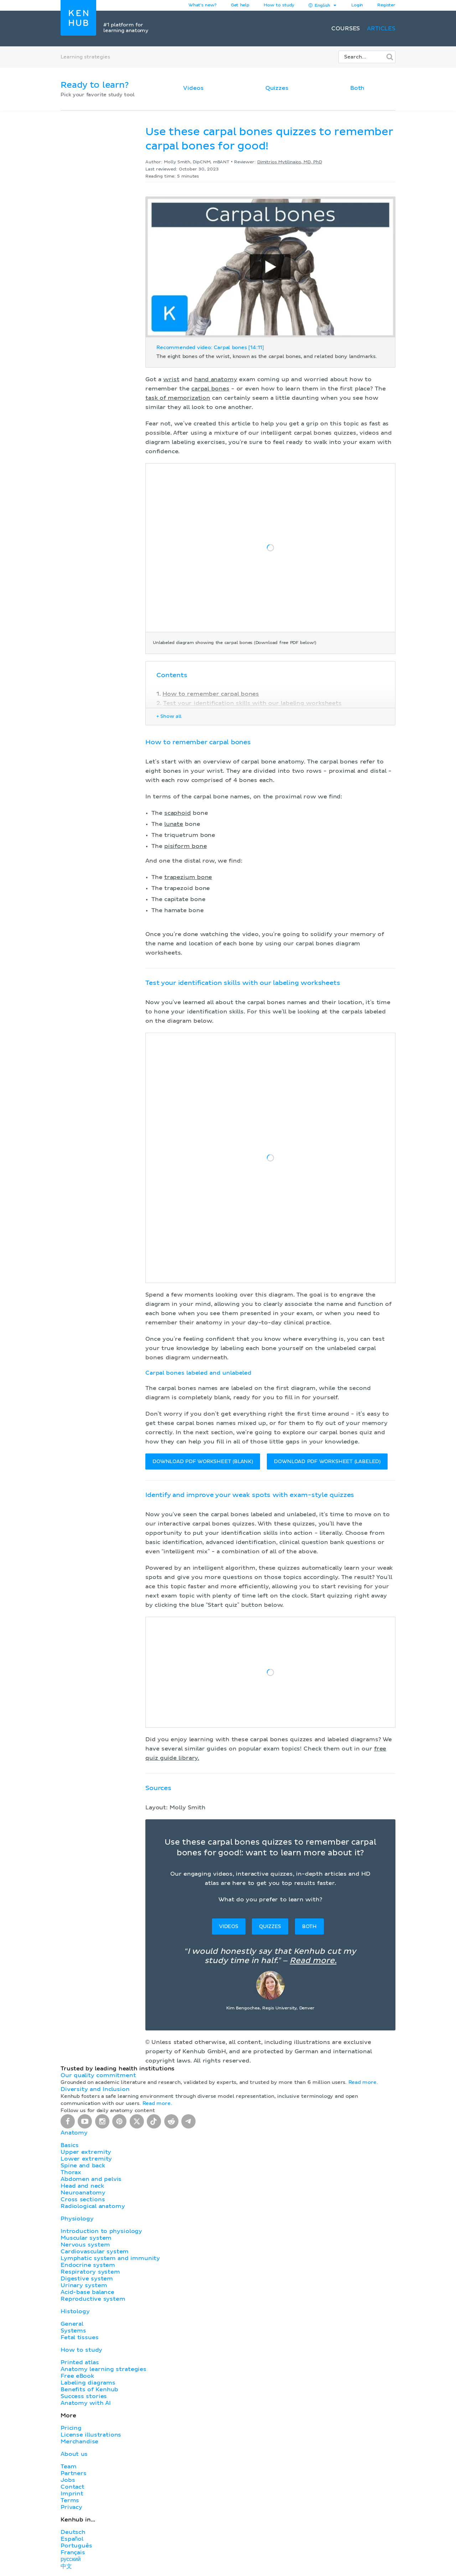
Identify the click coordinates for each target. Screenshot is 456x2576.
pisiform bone (185, 846)
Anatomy (74, 2133)
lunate (173, 824)
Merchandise (79, 2441)
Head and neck (82, 2186)
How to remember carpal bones (210, 694)
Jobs (68, 2480)
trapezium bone (188, 877)
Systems (73, 2331)
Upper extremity (86, 2152)
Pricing (71, 2428)
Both (357, 88)
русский (71, 2559)
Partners (74, 2473)
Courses (345, 28)
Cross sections (83, 2199)
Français (73, 2552)
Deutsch (73, 2532)
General (72, 2324)
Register (386, 5)
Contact (72, 2487)
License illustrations (91, 2435)
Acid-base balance (87, 2292)
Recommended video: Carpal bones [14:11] (210, 347)
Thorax (71, 2172)
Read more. (313, 1961)
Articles (381, 28)
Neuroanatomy (83, 2193)
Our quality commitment (98, 2075)
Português (76, 2546)
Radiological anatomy (93, 2206)
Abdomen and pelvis (91, 2179)
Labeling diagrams (88, 2383)
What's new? (202, 5)
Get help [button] (240, 5)
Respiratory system (90, 2272)
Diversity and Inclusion (95, 2089)
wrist (171, 379)
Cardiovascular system (95, 2251)
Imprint (72, 2493)
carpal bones (210, 389)
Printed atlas (80, 2362)
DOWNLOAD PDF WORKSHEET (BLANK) (202, 1461)
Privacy (71, 2507)
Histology (75, 2311)
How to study (279, 5)
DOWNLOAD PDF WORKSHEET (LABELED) (327, 1461)
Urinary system (84, 2285)
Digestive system (87, 2278)
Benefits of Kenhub (89, 2389)
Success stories (84, 2396)
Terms (70, 2500)
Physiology (77, 2219)
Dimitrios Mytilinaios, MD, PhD (289, 162)
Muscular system (86, 2238)
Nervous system (85, 2245)
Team (68, 2466)
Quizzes (277, 88)
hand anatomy (215, 379)
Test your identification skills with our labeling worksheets (252, 703)
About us (74, 2454)
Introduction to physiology (101, 2231)
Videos (193, 88)
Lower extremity (86, 2159)
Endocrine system (88, 2265)
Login (357, 5)
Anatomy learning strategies (103, 2369)
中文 (66, 2566)
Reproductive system (93, 2299)
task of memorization (177, 398)
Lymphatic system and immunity (110, 2258)
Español (72, 2539)
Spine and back (83, 2165)
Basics (70, 2145)
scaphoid (177, 813)
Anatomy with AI (86, 2403)
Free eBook (77, 2376)
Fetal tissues (80, 2337)
